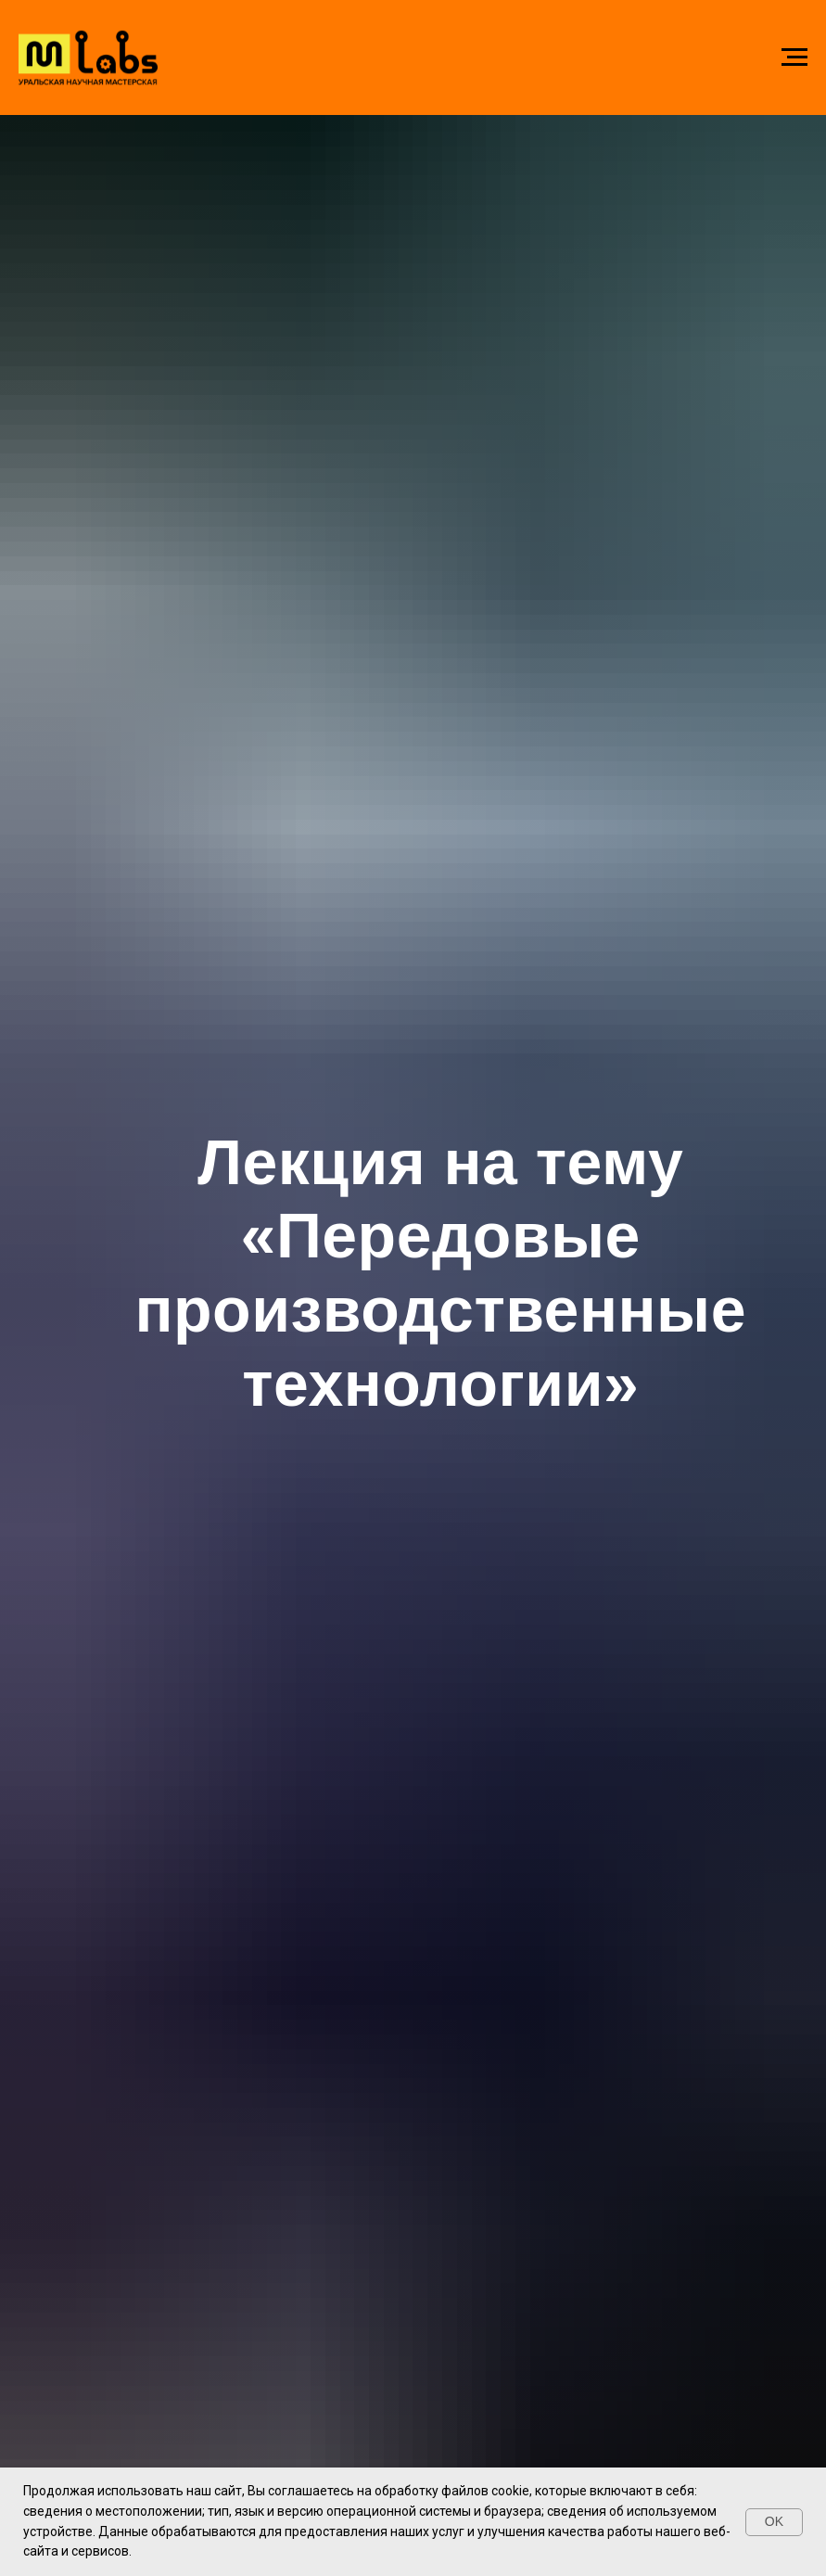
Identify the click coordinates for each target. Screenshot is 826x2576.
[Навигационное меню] (794, 57)
